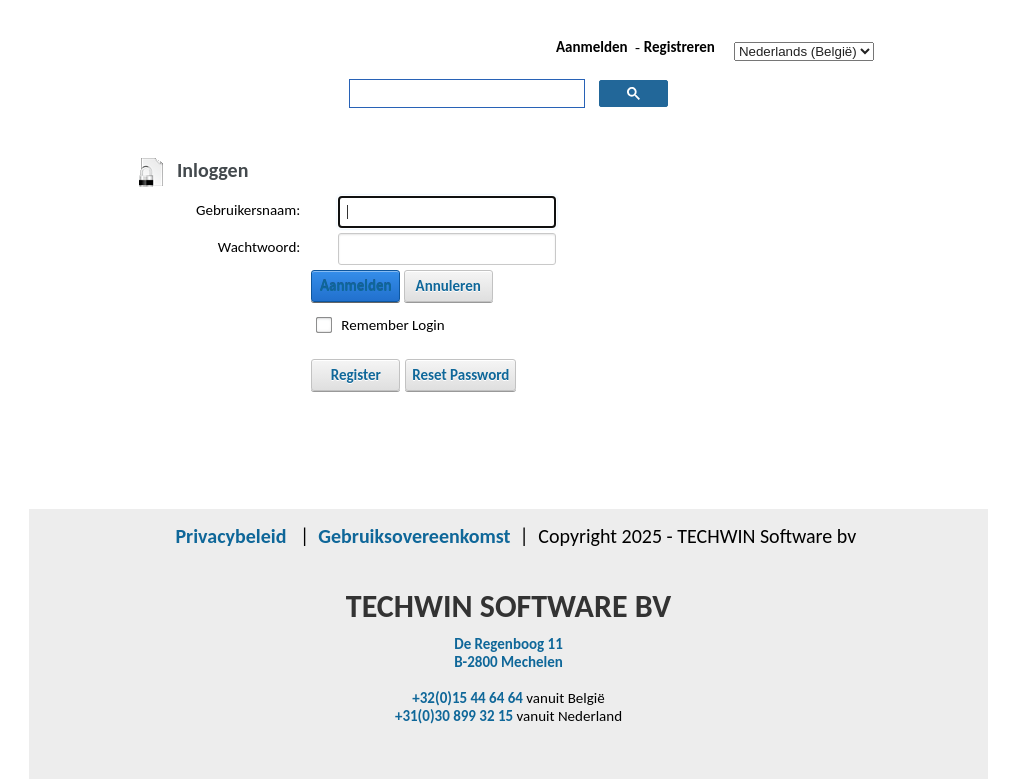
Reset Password (460, 375)
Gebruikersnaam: (248, 210)
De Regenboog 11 (508, 644)
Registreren (679, 47)
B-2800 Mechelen (508, 662)
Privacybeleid (230, 536)
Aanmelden (592, 47)
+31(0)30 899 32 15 (454, 716)
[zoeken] (465, 94)
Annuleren (448, 286)
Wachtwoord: (259, 247)
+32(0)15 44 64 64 (467, 698)
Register (356, 375)
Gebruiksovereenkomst (414, 536)
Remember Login (392, 325)
